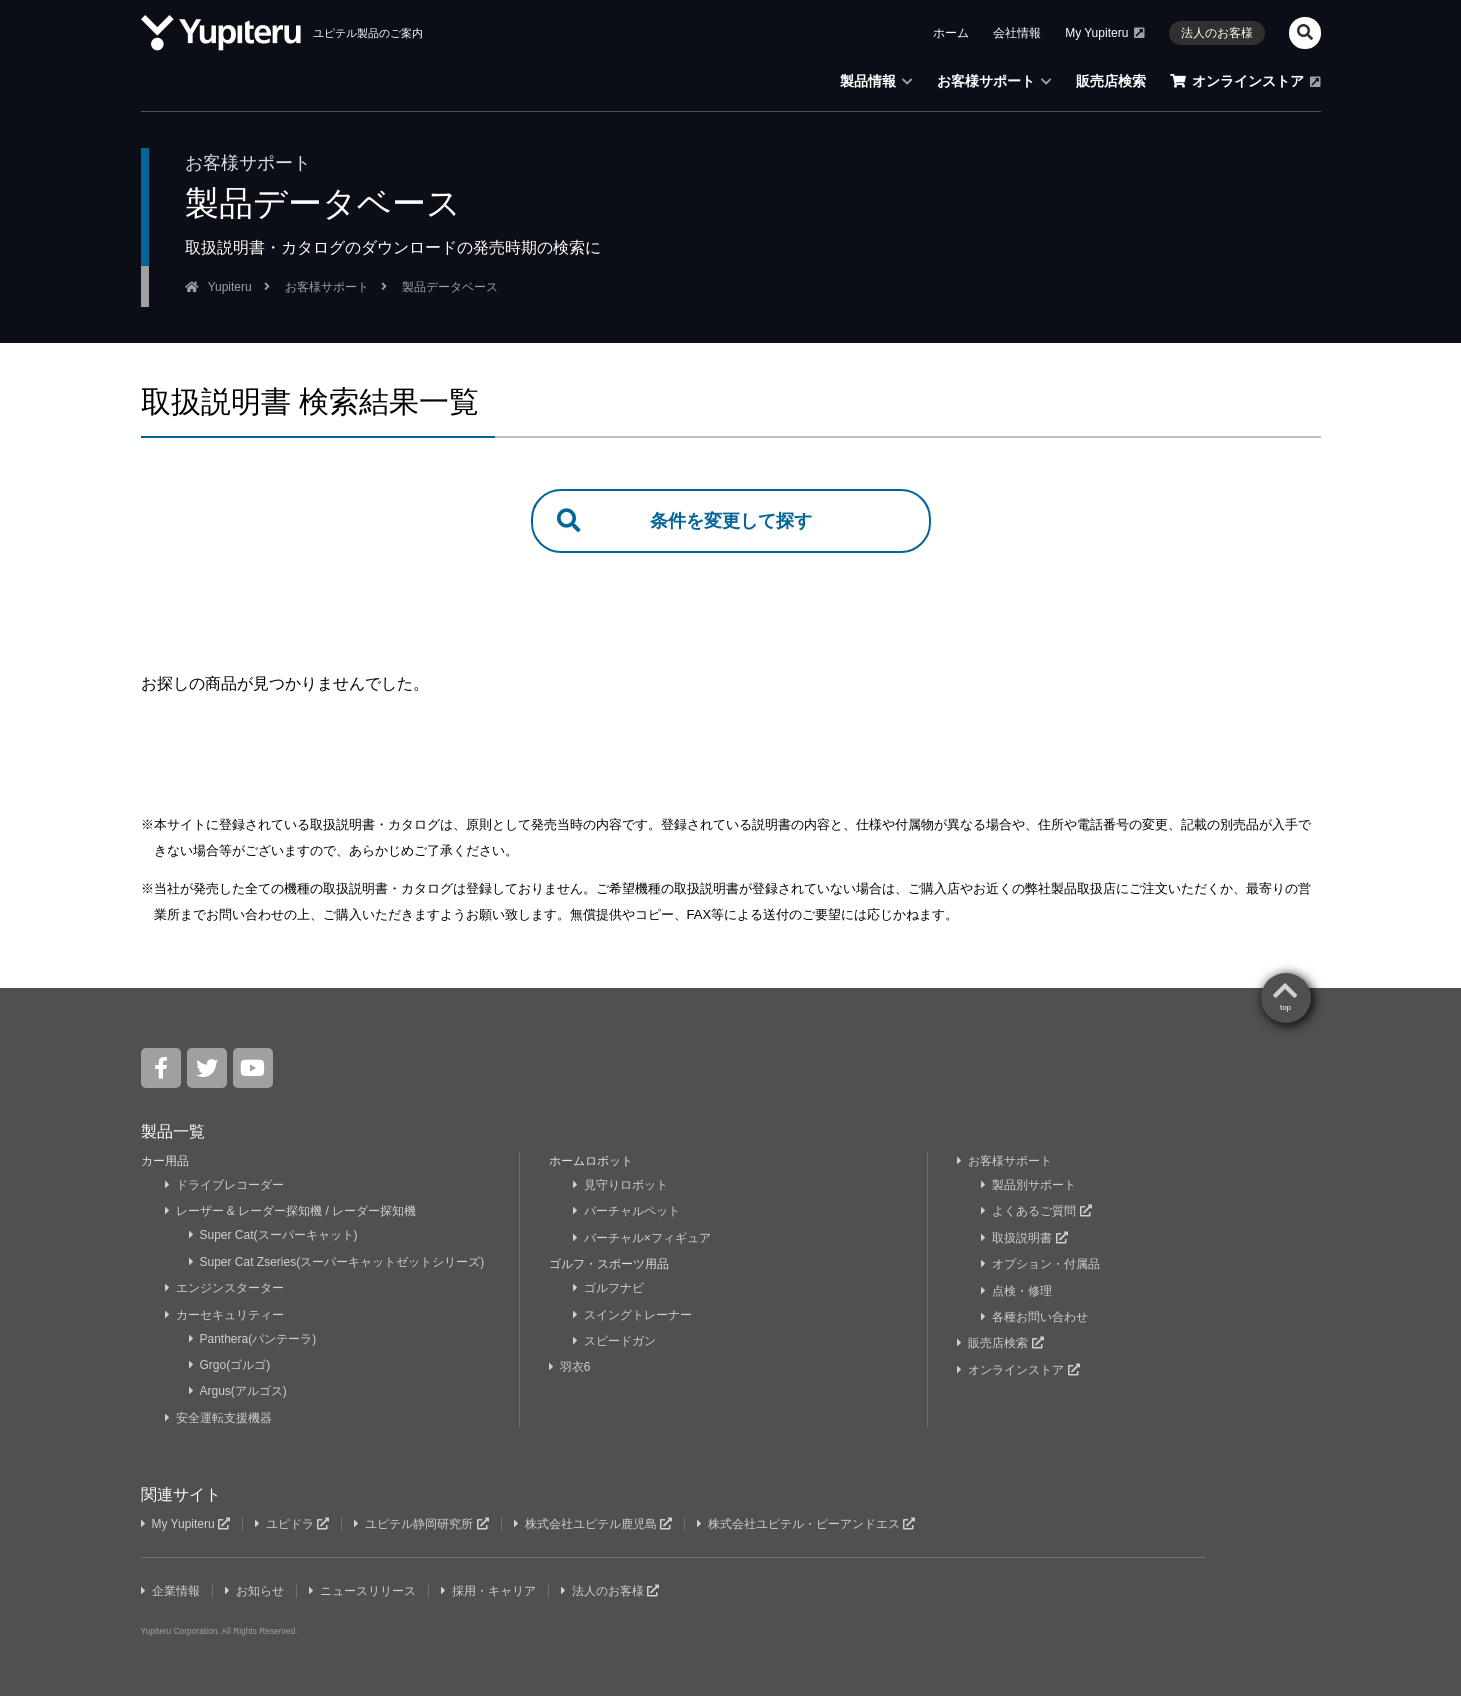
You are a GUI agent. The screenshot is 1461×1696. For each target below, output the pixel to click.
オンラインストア (1245, 81)
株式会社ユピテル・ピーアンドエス (806, 1524)
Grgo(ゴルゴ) (230, 1365)
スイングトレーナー (632, 1315)
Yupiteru (230, 287)
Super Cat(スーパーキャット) (273, 1235)
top (1285, 1007)
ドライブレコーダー (224, 1185)
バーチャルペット (626, 1211)
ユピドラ (292, 1524)
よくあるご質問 (1036, 1211)
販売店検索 (1111, 81)
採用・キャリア (488, 1591)
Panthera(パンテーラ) (253, 1339)
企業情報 (170, 1591)
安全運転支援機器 (218, 1418)
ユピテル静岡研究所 (421, 1524)
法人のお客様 (1217, 33)
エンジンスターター (224, 1288)
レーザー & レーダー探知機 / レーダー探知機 (291, 1211)
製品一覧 (173, 1131)
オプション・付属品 (1040, 1264)
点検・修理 (1016, 1291)
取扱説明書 (1024, 1238)
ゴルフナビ (608, 1288)
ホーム (951, 33)
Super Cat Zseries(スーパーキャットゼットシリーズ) (337, 1262)
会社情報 (1017, 33)
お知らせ (254, 1591)
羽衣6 (571, 1367)
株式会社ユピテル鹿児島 (593, 1524)
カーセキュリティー (224, 1315)
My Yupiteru (1105, 33)
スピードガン (614, 1341)
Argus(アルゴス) (238, 1391)
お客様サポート (994, 81)
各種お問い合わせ (1034, 1317)
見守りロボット (620, 1185)
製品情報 (876, 81)
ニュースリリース (362, 1591)
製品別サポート (1028, 1185)
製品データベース (450, 287)
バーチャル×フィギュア (642, 1238)
